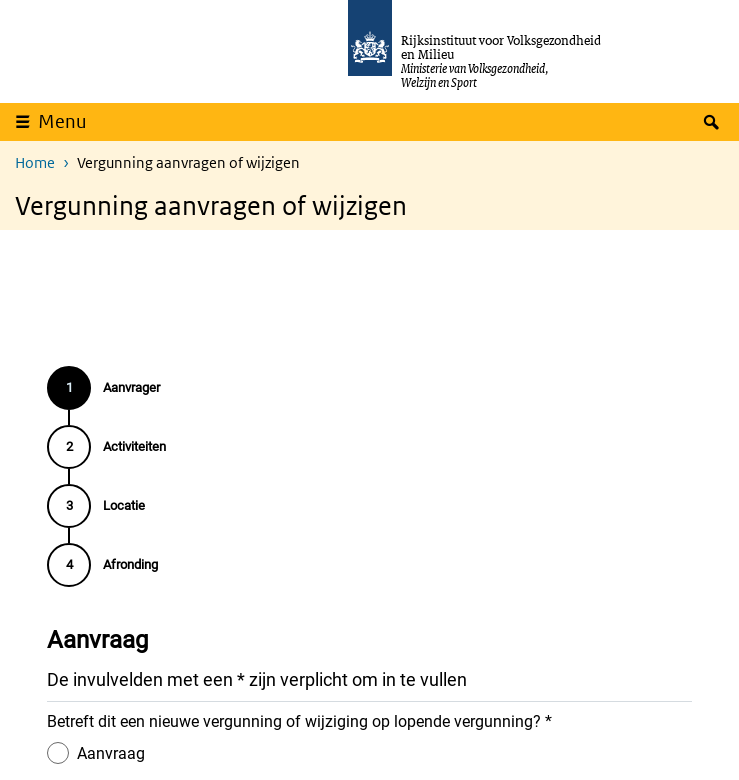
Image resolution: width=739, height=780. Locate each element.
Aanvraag (111, 752)
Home (35, 162)
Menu (62, 121)
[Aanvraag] (58, 752)
